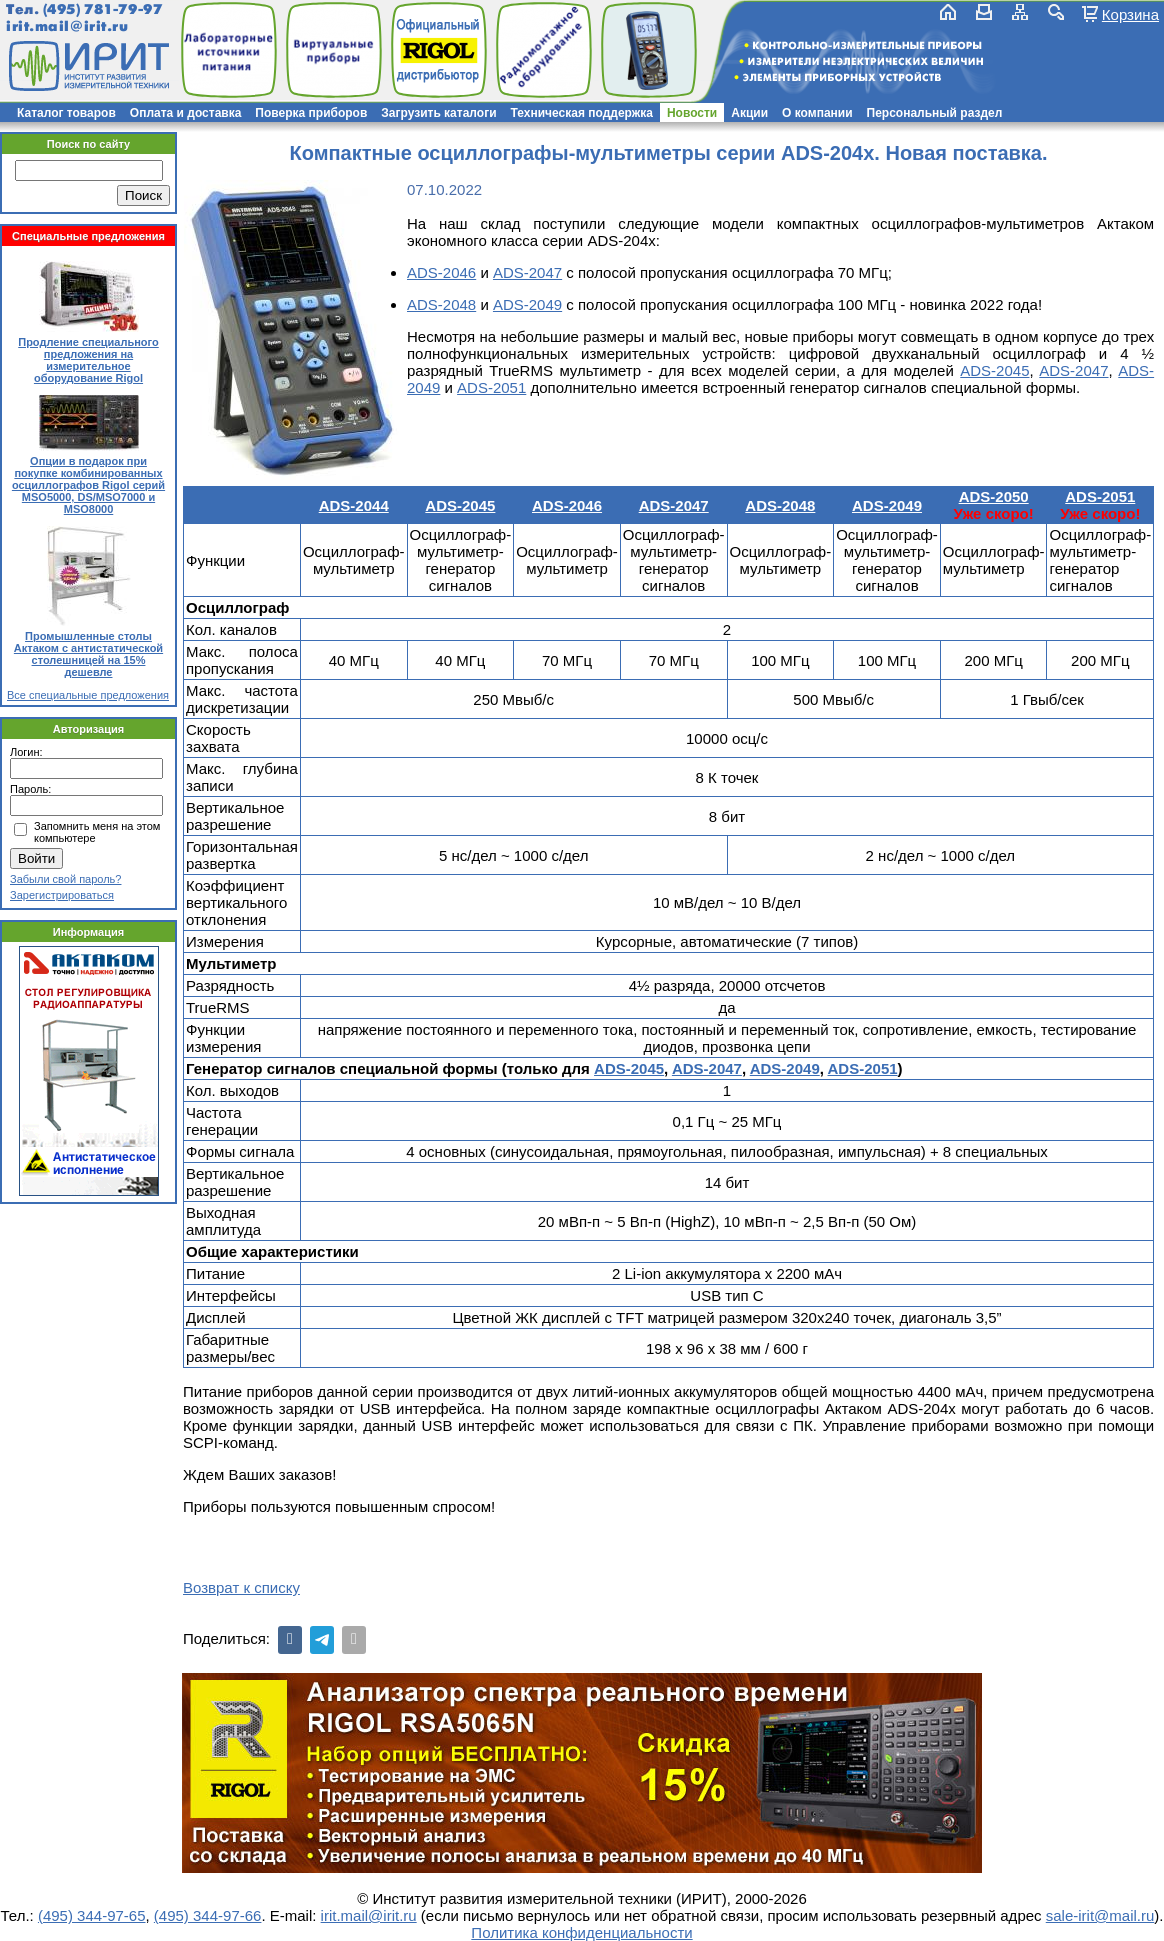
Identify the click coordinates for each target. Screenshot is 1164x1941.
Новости (692, 113)
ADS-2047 (527, 272)
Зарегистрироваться (62, 895)
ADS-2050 (994, 496)
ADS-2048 (441, 304)
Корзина (1130, 14)
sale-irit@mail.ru (1100, 1915)
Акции (749, 113)
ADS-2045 (994, 370)
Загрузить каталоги (438, 113)
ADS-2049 (527, 304)
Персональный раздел (935, 113)
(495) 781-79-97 (102, 9)
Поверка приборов (311, 113)
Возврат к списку (241, 1587)
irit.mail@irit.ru (67, 26)
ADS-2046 (441, 272)
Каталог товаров (66, 113)
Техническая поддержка (582, 113)
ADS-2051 (491, 387)
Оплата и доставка (186, 113)
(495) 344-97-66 (208, 1915)
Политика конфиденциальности (581, 1932)
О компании (817, 113)
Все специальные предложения (88, 695)
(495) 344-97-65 (92, 1915)
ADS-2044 (354, 505)
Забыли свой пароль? (65, 879)
